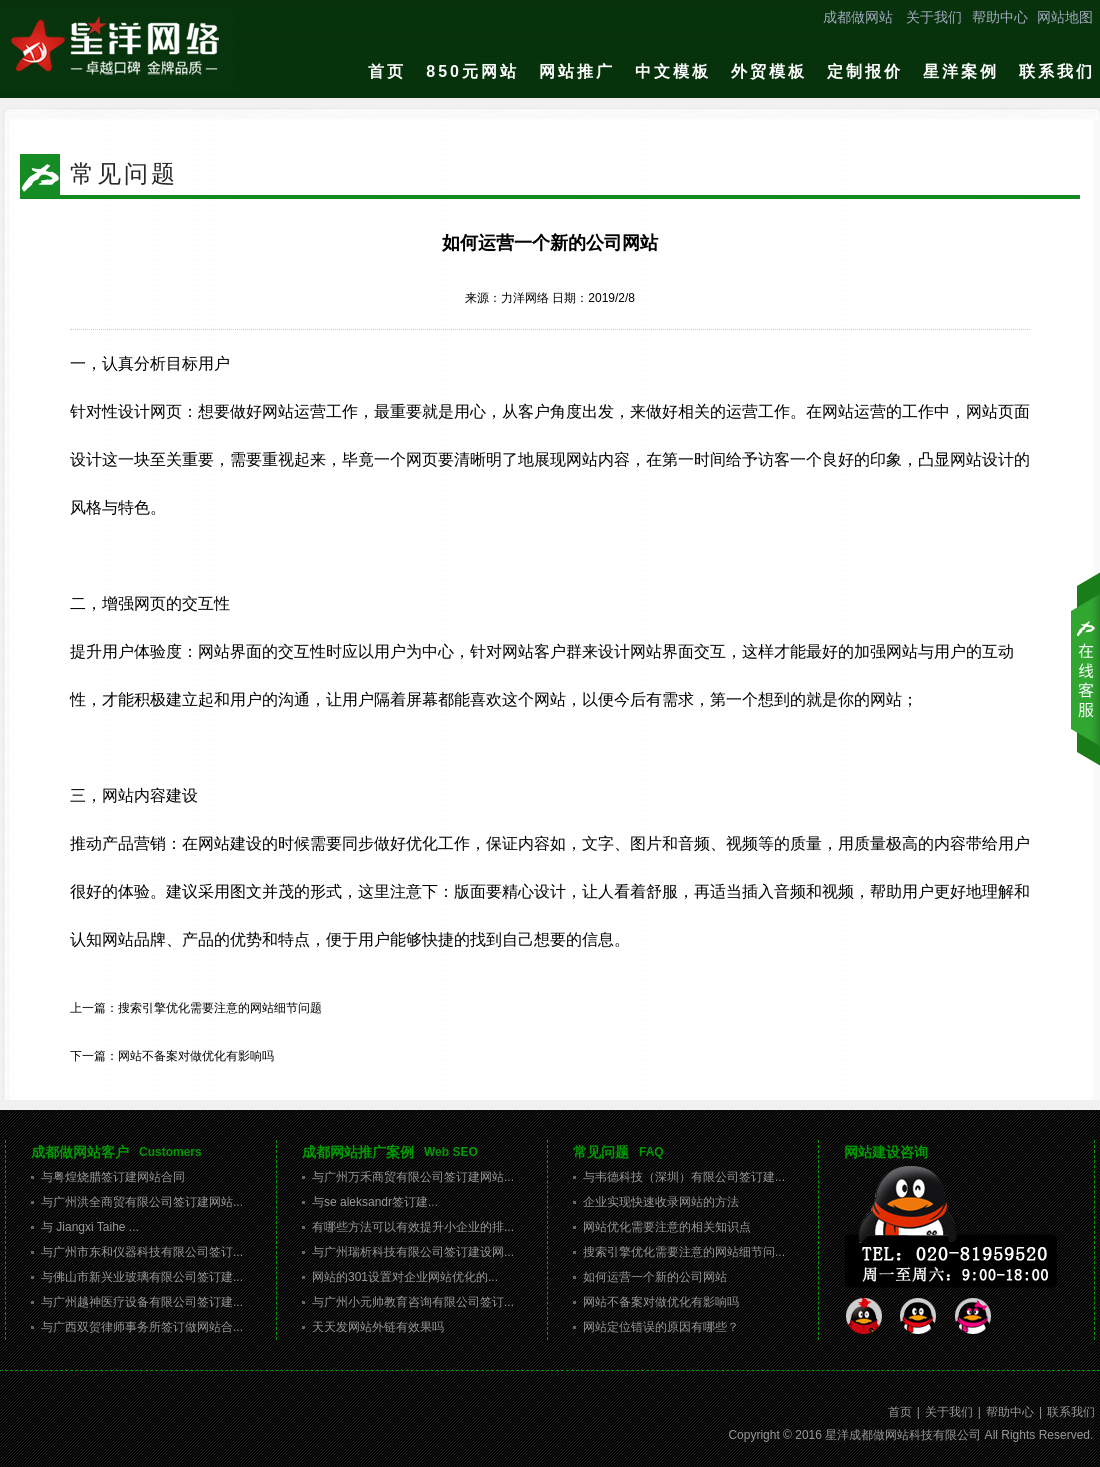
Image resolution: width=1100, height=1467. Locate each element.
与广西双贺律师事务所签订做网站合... (142, 1327)
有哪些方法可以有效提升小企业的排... (413, 1227)
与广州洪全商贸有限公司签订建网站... (142, 1202)
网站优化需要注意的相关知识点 (667, 1227)
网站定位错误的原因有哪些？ (661, 1327)
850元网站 (472, 71)
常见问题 (601, 1152)
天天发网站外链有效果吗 (378, 1327)
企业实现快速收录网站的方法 (661, 1202)
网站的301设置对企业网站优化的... (405, 1277)
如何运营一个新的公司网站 (655, 1277)
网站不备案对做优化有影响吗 (196, 1056)
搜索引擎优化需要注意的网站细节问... (684, 1252)
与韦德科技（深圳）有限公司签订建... (684, 1177)
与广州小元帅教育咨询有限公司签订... (413, 1302)
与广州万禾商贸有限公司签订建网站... (413, 1177)
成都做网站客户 (80, 1152)
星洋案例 (961, 71)
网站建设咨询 (886, 1152)
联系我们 (1057, 71)
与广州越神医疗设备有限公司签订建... (142, 1302)
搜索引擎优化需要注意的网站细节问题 (220, 1008)
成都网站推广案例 (358, 1152)
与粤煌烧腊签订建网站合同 (113, 1177)
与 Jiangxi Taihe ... (90, 1227)
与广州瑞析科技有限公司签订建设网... (413, 1252)
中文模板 (673, 71)
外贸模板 (769, 71)
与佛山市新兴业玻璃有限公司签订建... (142, 1277)
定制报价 (865, 71)
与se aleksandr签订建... (375, 1202)
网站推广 (577, 71)
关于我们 (934, 17)
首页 (387, 71)
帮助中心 (1000, 17)
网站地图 (1065, 17)
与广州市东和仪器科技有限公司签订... (142, 1252)
